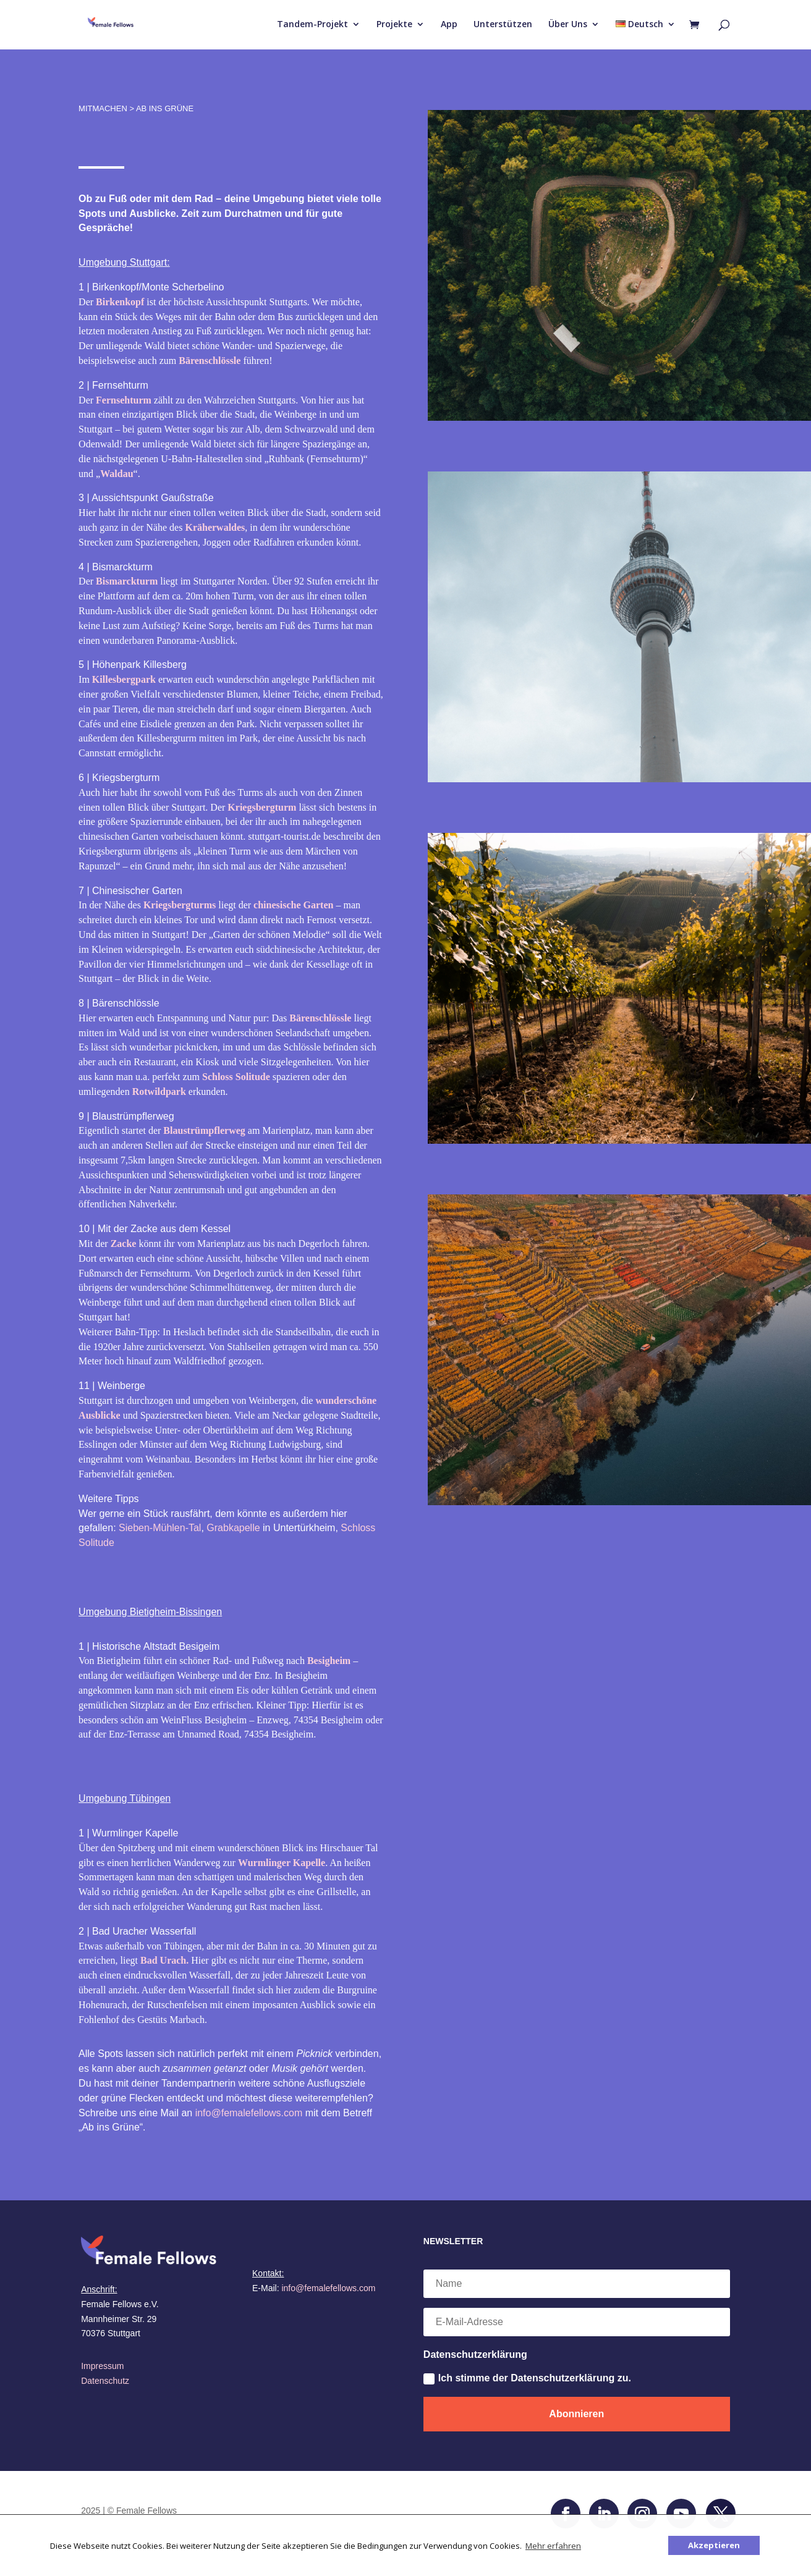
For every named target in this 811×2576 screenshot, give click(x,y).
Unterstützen (502, 25)
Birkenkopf (120, 302)
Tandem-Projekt (312, 25)
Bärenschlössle (211, 360)
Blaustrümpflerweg (204, 1130)
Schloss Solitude (236, 1076)
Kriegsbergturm (261, 807)
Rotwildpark (159, 1091)
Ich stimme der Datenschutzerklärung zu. (527, 2378)
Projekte (394, 25)
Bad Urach (163, 1960)
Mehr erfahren (553, 2545)
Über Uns (567, 25)
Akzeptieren (714, 2545)
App (449, 25)
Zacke (124, 1243)
